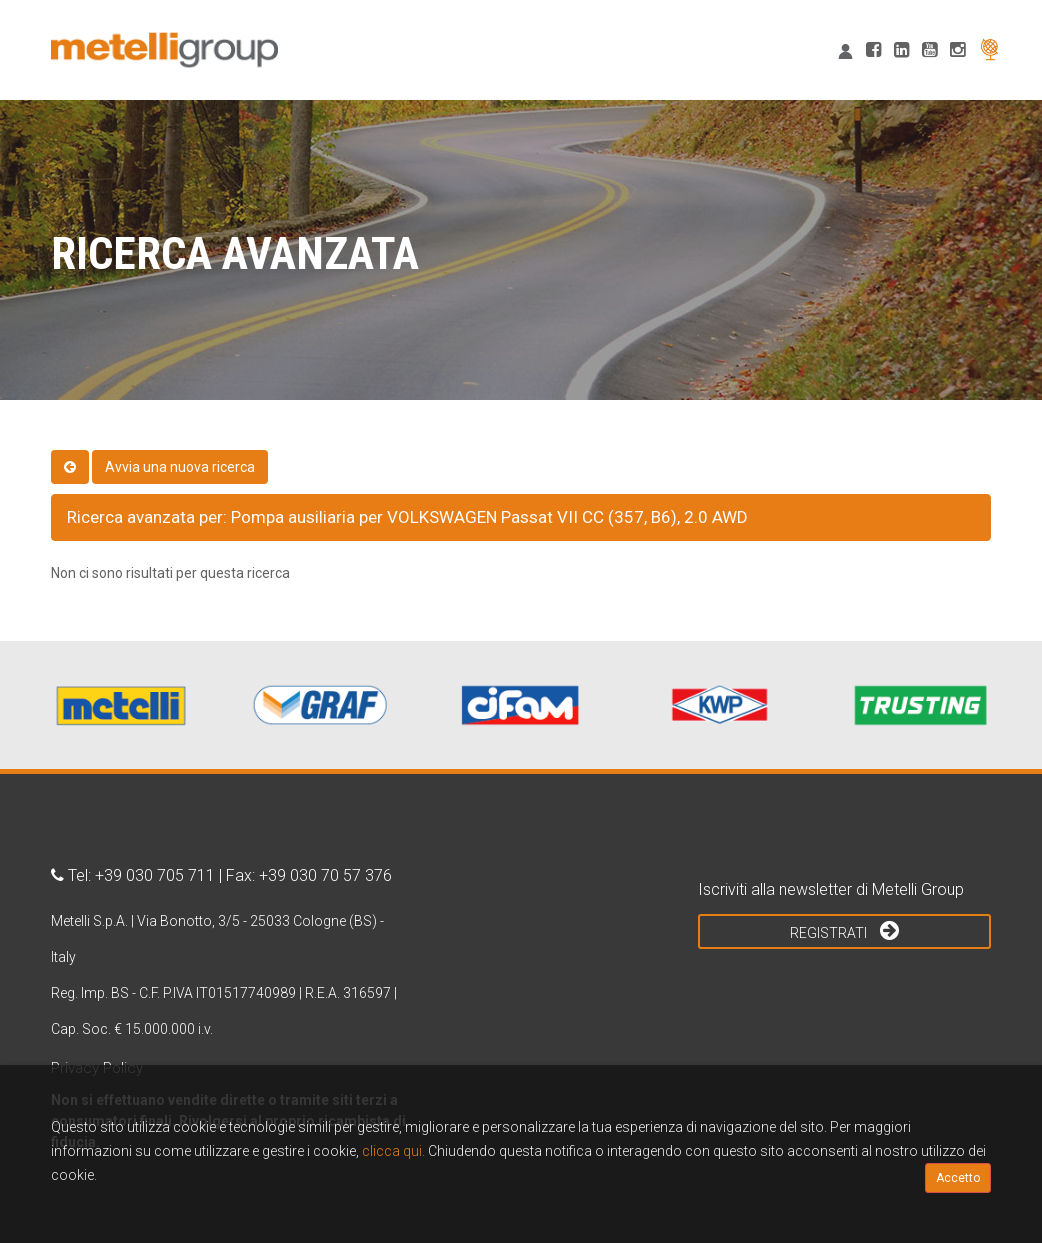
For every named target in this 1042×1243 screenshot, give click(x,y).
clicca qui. (393, 1151)
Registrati (844, 930)
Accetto (958, 1178)
